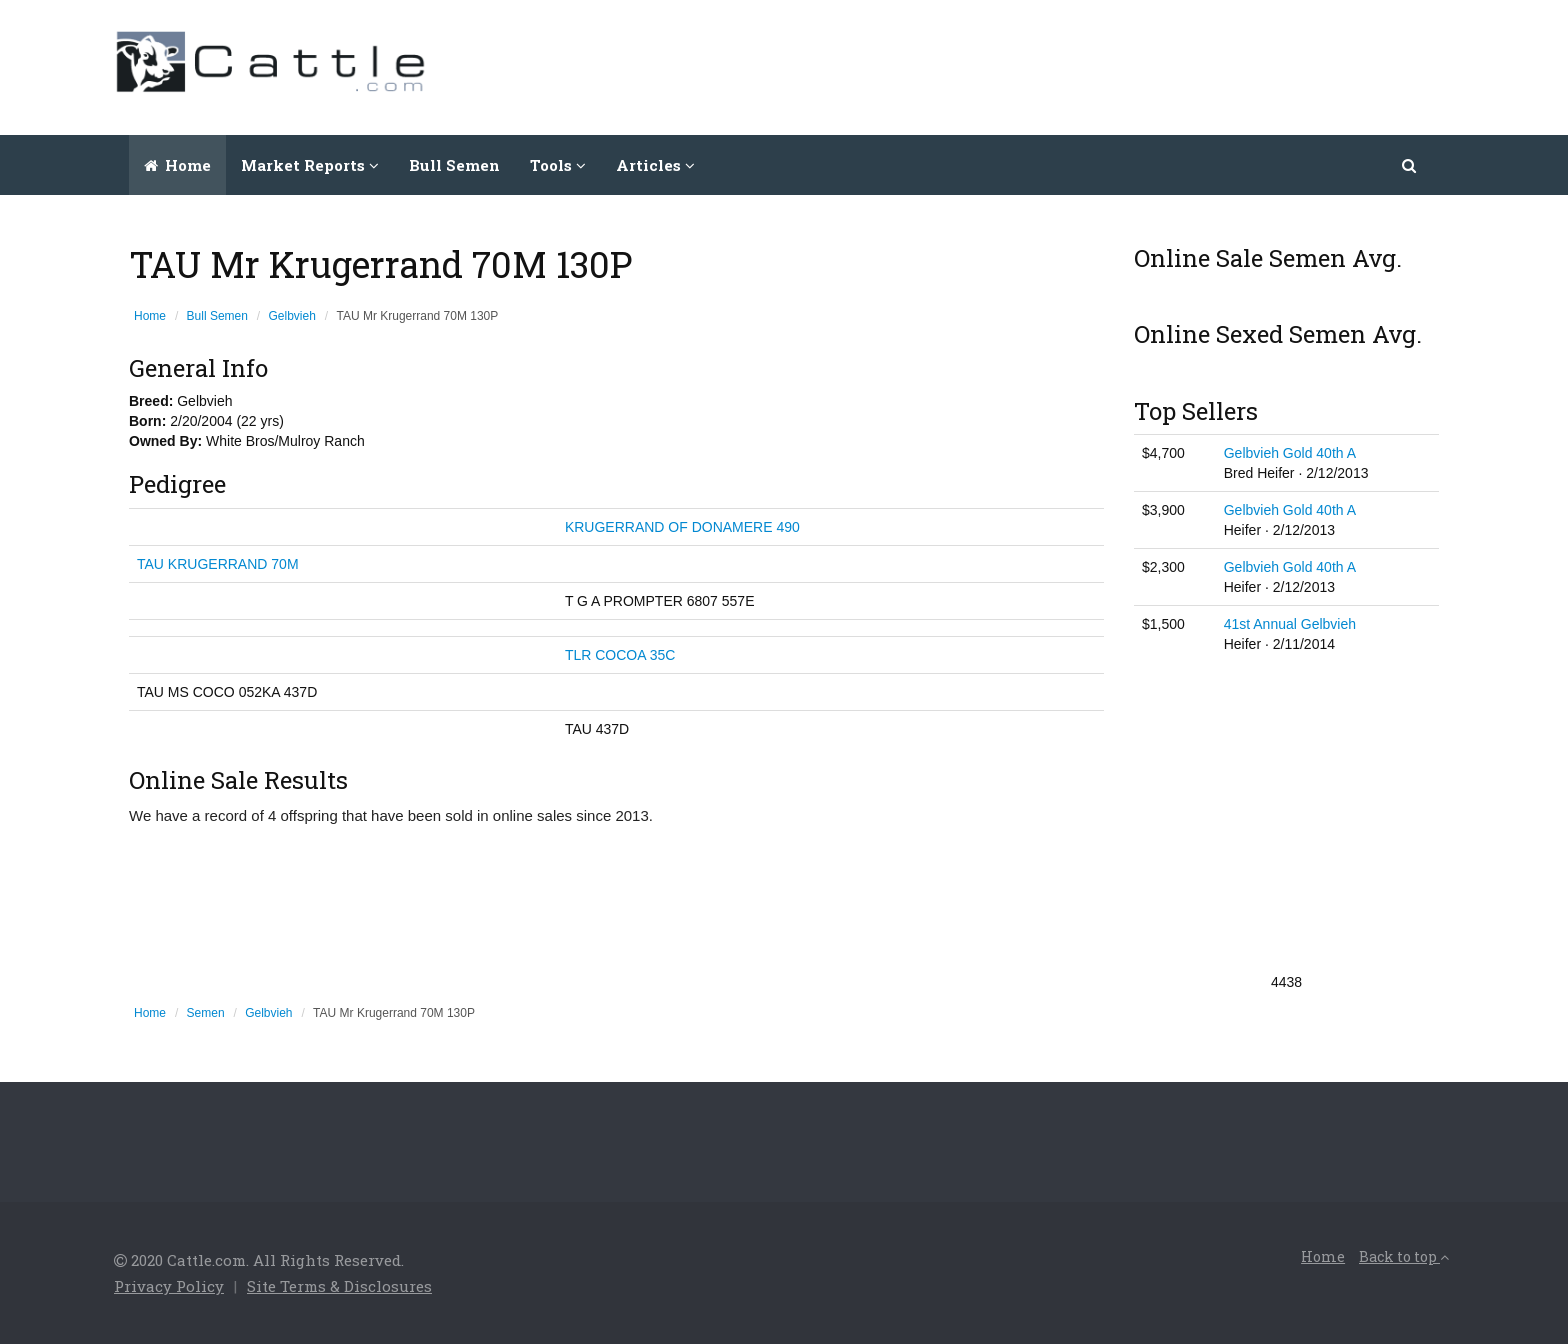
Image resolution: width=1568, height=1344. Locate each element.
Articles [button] (655, 165)
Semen (206, 1013)
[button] (1410, 165)
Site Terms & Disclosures (339, 1286)
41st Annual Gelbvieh (1290, 624)
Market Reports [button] (310, 165)
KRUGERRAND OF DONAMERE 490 (682, 527)
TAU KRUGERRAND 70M (218, 564)
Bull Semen (454, 165)
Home (177, 165)
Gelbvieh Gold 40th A (1290, 453)
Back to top (1404, 1256)
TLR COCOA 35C (620, 655)
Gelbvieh (292, 316)
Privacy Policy (169, 1286)
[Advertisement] (1090, 65)
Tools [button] (558, 165)
